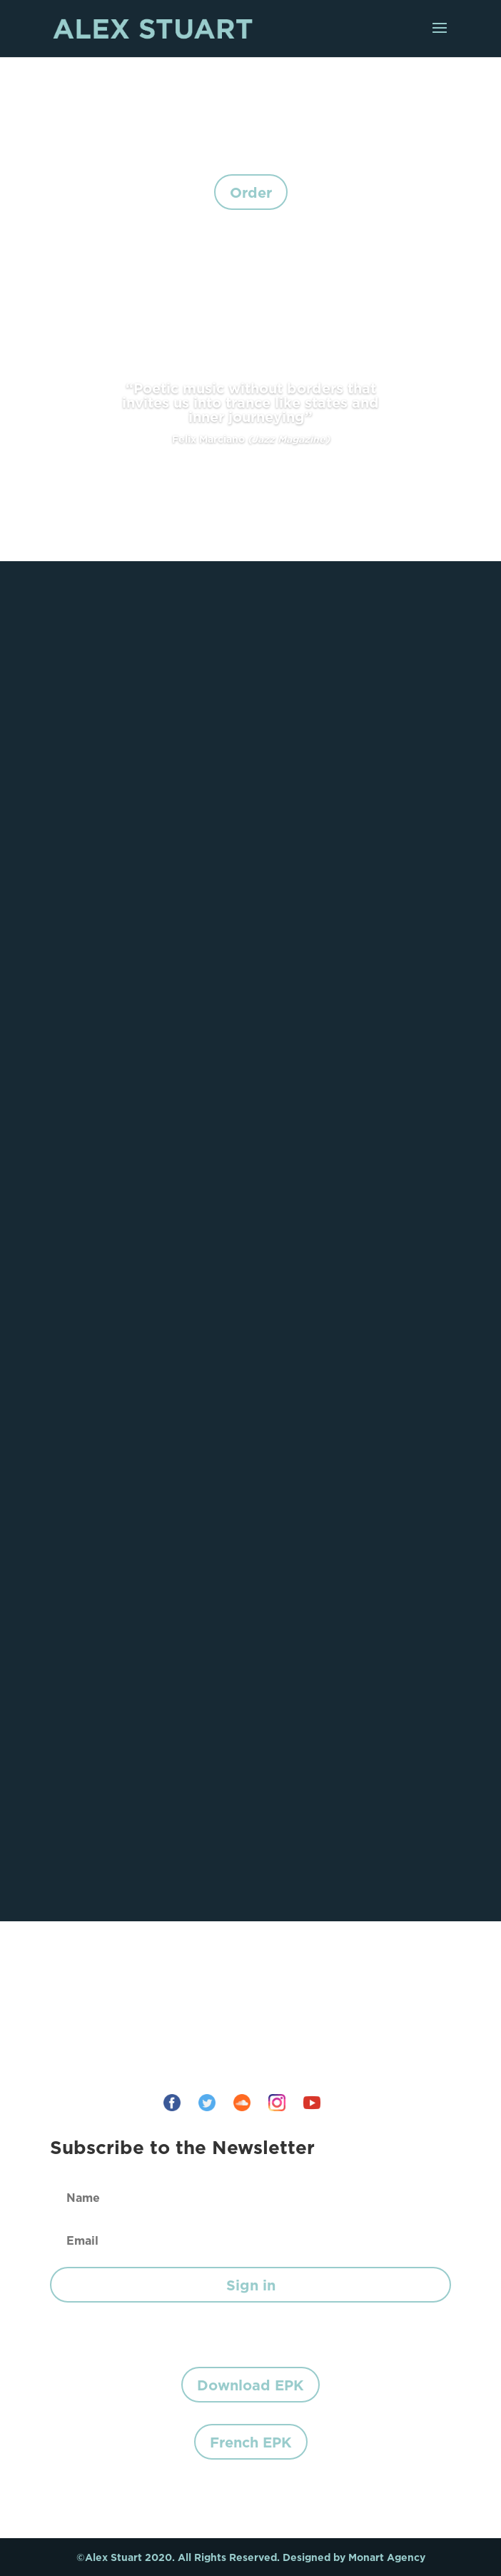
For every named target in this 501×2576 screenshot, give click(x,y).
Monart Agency (386, 2557)
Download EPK (250, 2385)
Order (251, 192)
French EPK (251, 2442)
